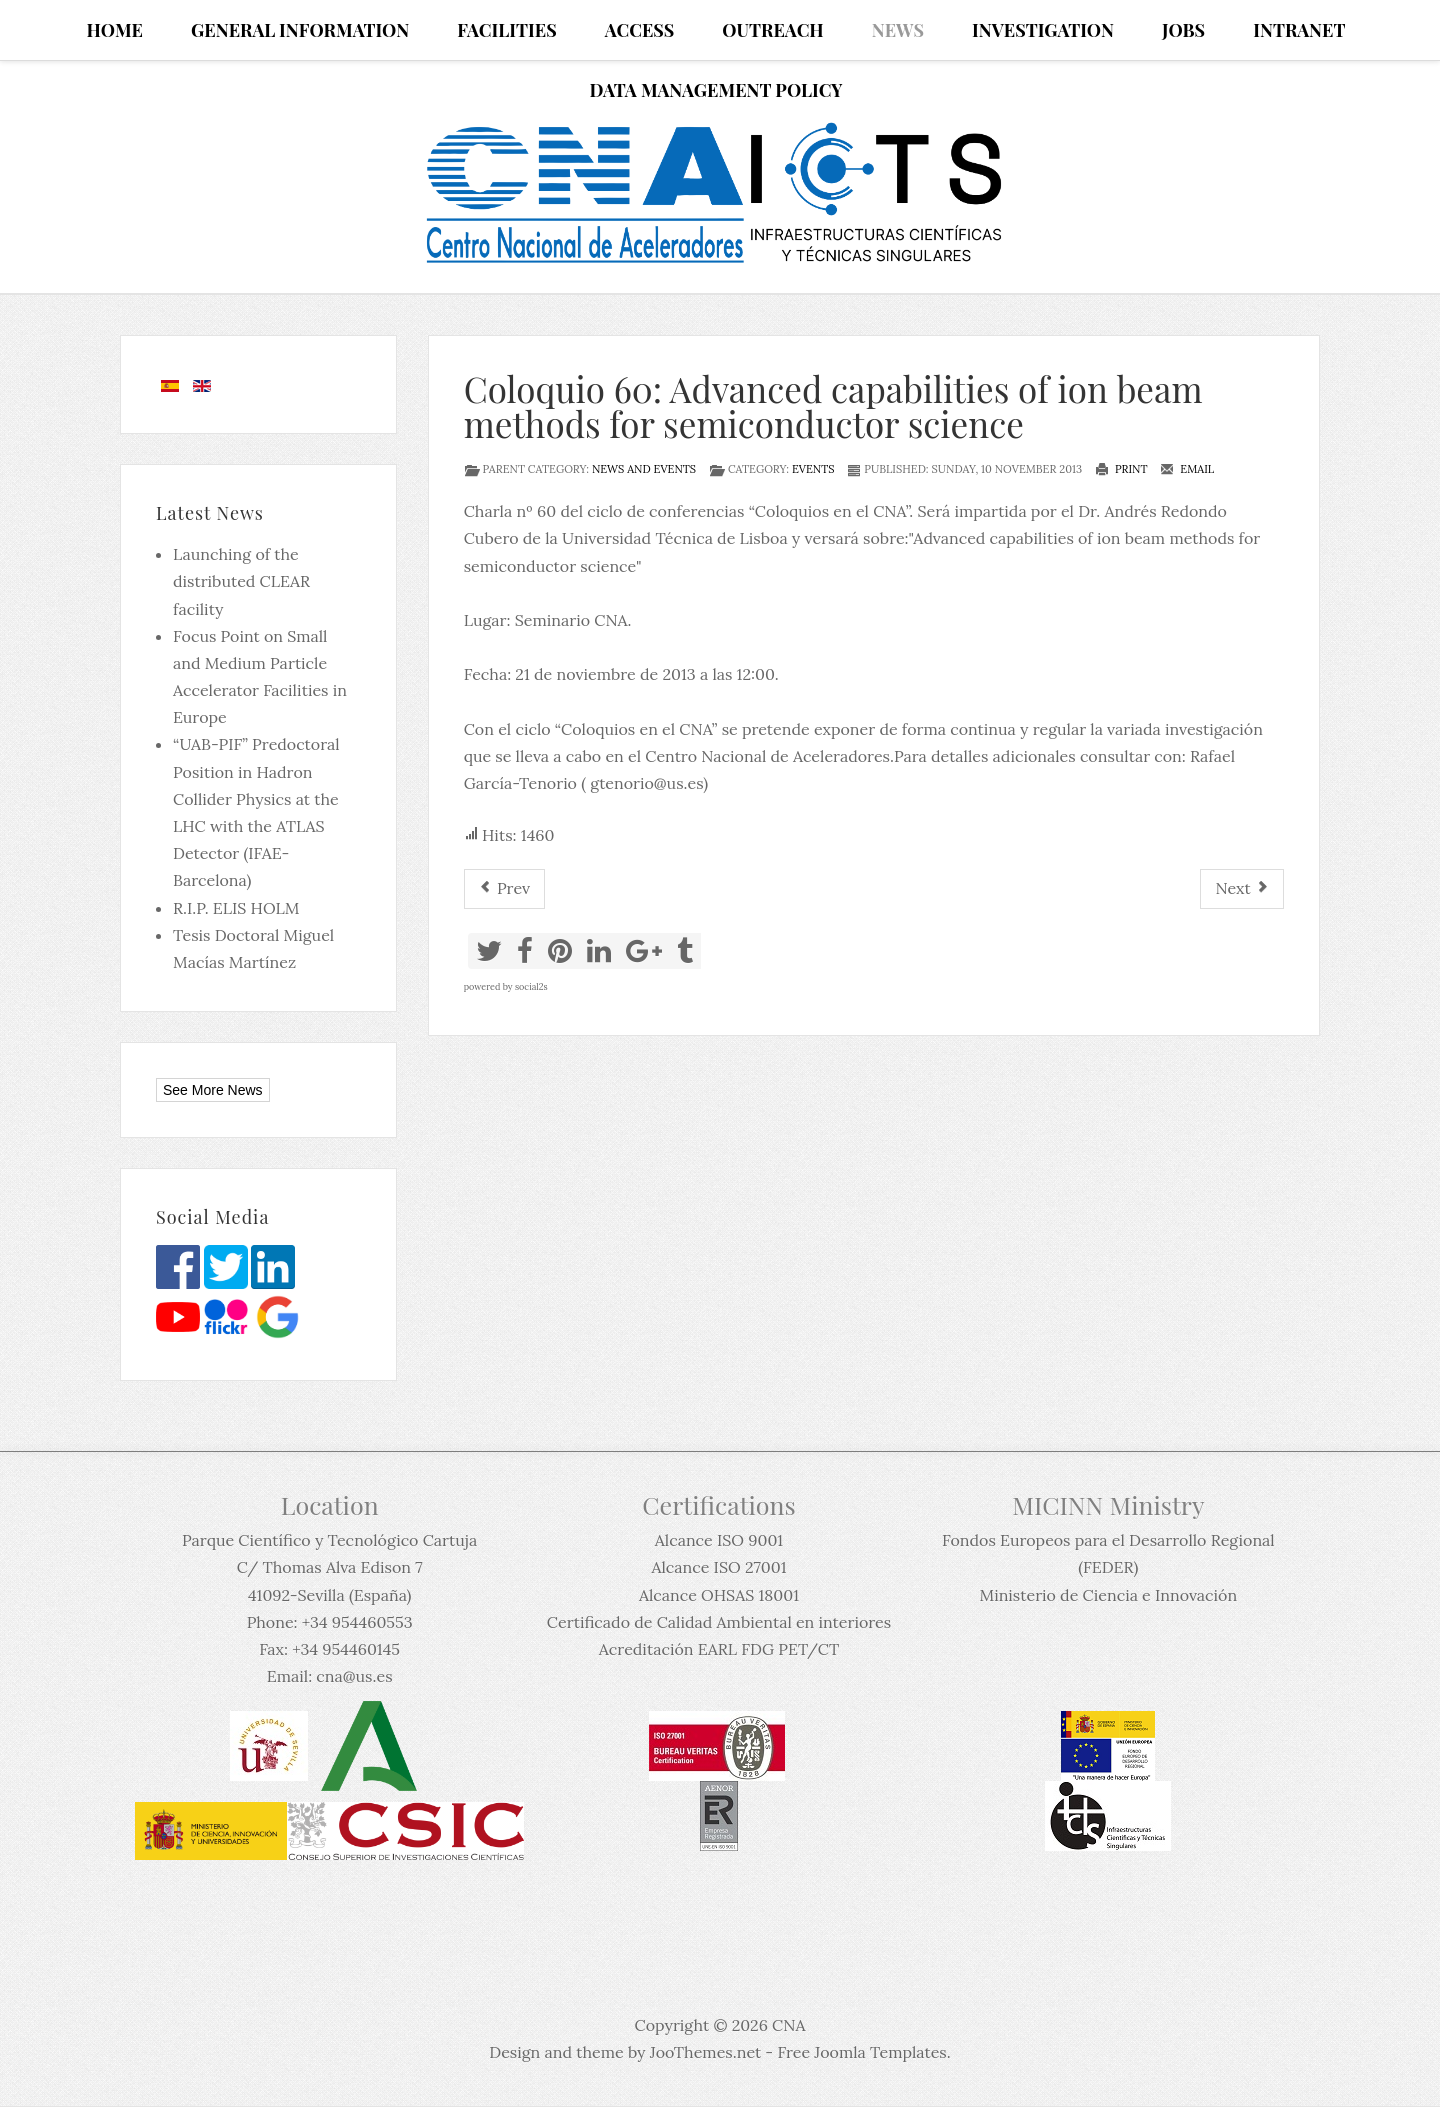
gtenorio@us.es (646, 783)
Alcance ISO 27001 (718, 1567)
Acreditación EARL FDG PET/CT (719, 1649)
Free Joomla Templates (861, 2052)
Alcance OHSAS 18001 (719, 1595)
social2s (531, 986)
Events (813, 469)
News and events (644, 469)
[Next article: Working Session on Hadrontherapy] (1242, 888)
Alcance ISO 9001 (719, 1540)
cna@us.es (354, 1676)
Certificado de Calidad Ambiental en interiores (719, 1622)
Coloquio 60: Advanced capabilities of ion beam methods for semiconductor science (833, 406)
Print (1121, 469)
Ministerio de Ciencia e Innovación (1108, 1595)
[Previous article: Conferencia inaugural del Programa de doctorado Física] (504, 888)
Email (1187, 469)
